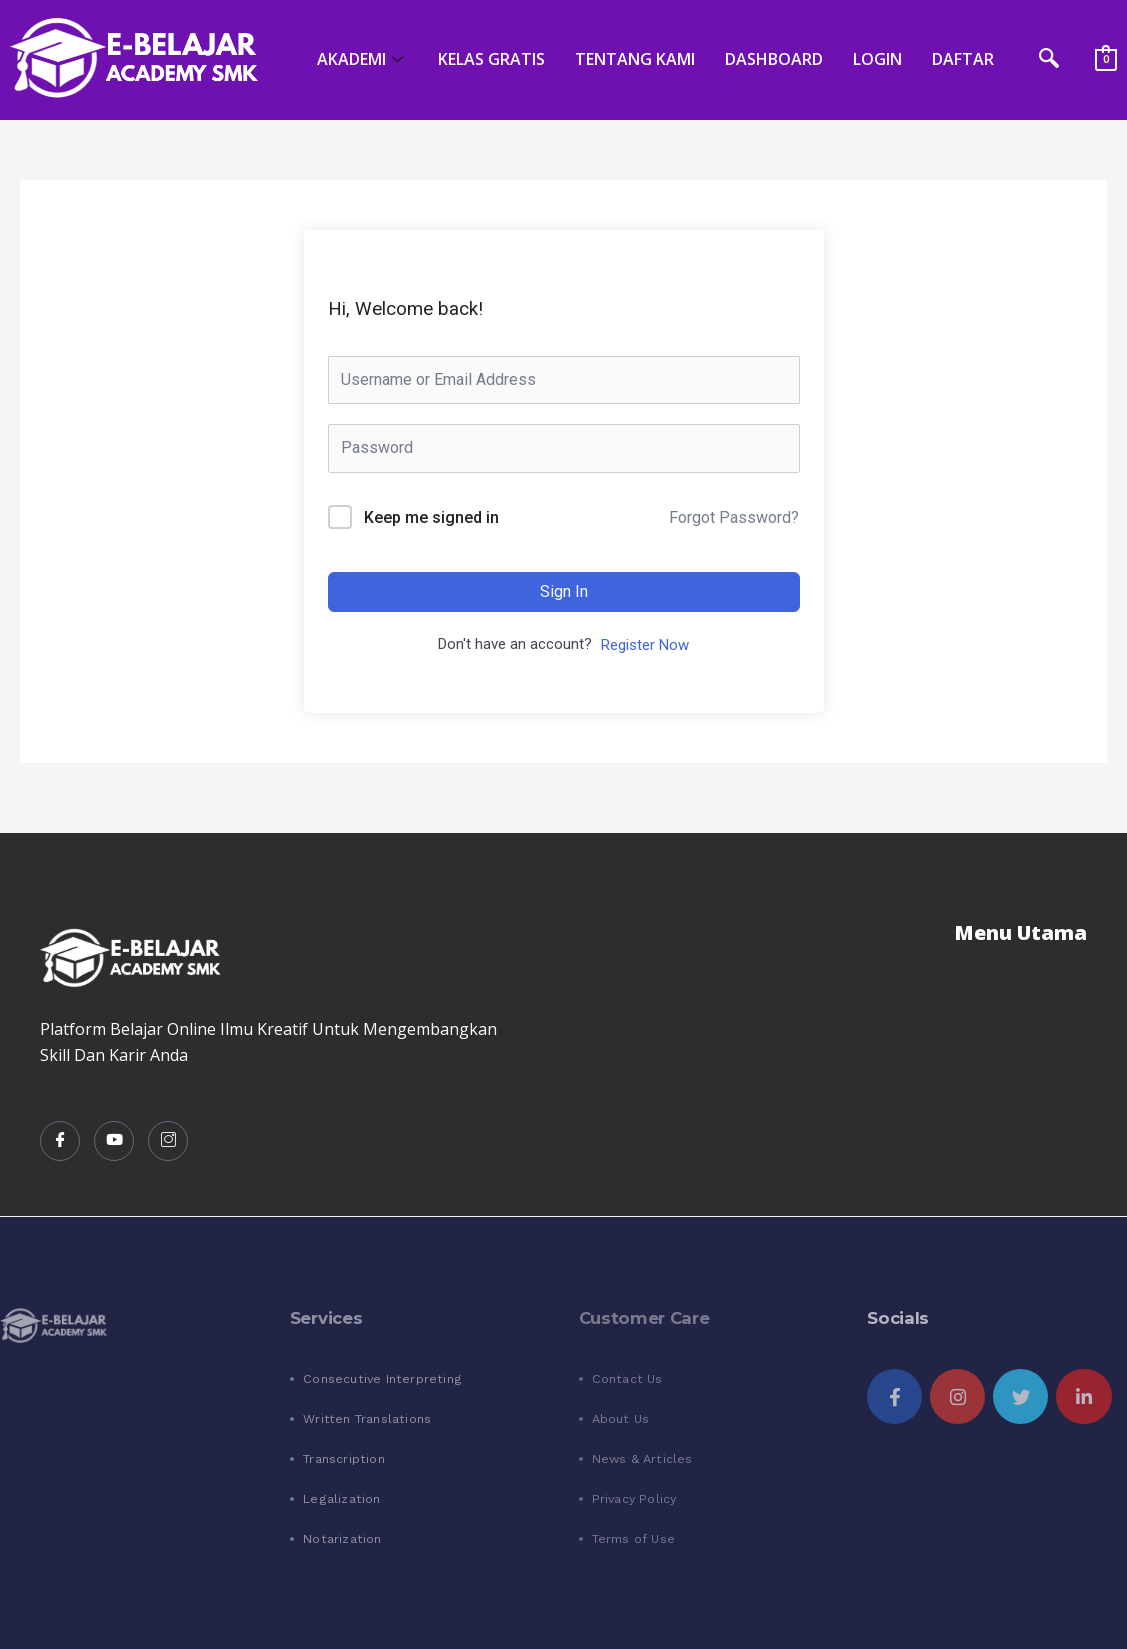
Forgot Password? (734, 517)
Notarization (342, 1538)
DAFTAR (963, 59)
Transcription (344, 1458)
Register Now (645, 645)
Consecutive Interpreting (382, 1378)
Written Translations (367, 1418)
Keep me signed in (431, 517)
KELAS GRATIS (491, 59)
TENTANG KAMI (635, 59)
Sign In (564, 591)
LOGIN (877, 59)
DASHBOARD (774, 59)
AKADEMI (362, 59)
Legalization (341, 1498)
